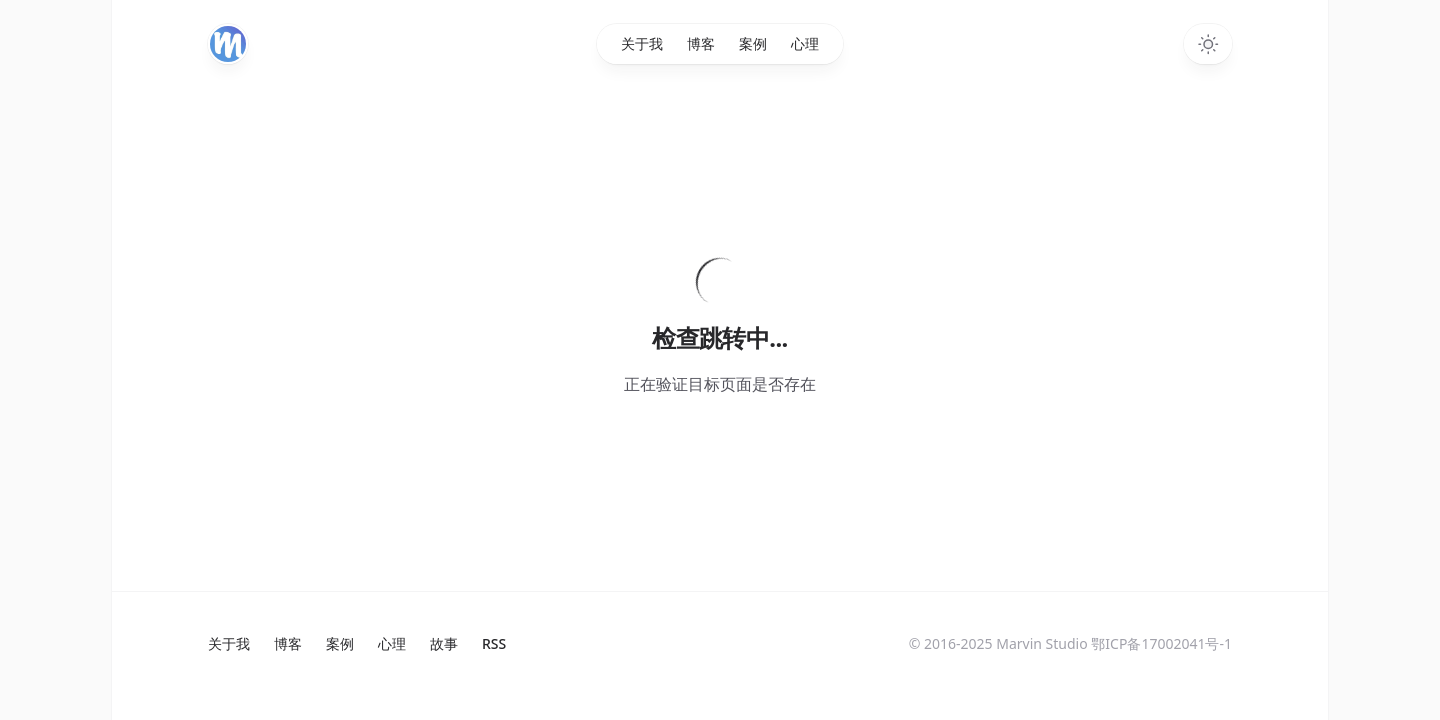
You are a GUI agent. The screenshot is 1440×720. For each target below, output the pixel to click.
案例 (753, 43)
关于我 (642, 43)
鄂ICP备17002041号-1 (1161, 643)
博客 (701, 43)
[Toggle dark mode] (1208, 44)
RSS (494, 643)
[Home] (228, 44)
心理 (805, 43)
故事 (444, 643)
